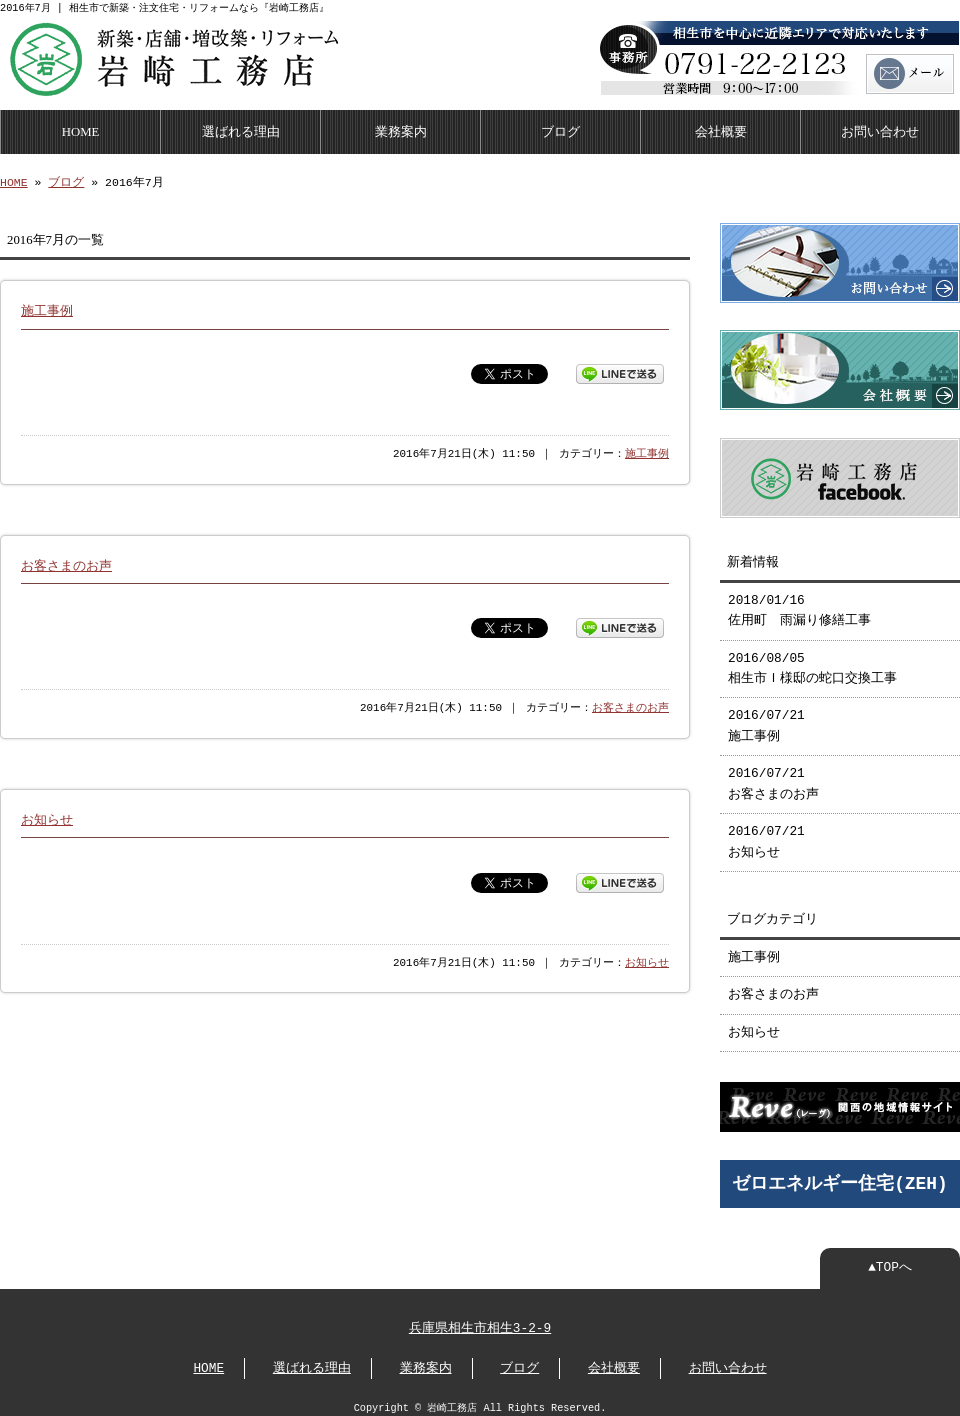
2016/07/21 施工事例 (766, 718)
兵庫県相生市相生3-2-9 (480, 1319)
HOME (81, 130)
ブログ (560, 130)
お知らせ (47, 818)
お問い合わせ (880, 130)
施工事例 (47, 309)
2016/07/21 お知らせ (766, 834)
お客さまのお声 (66, 564)
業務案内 (401, 130)
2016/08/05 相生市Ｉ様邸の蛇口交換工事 (812, 661)
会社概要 (721, 130)
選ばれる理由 (241, 130)
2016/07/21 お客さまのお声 (773, 776)
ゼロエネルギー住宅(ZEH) (840, 1174)
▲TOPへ (890, 1258)
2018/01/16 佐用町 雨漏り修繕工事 (799, 603)
